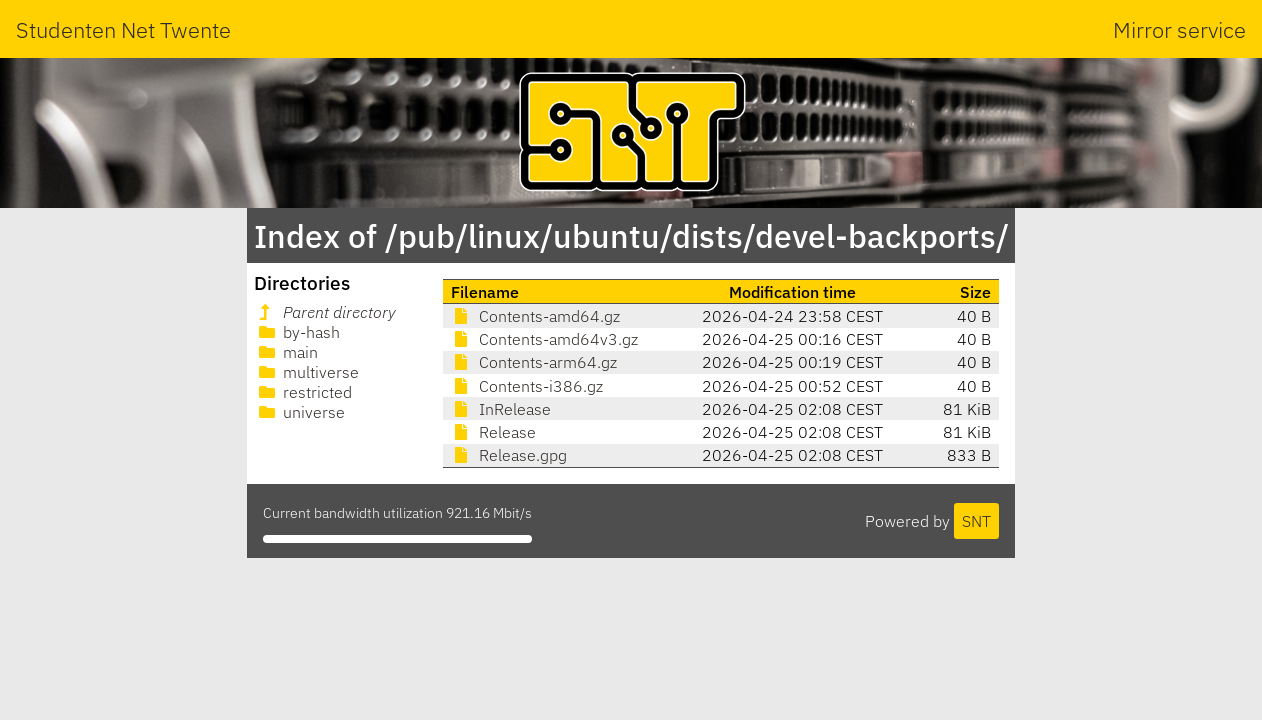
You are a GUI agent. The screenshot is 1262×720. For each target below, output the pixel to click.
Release (493, 432)
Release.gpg (509, 455)
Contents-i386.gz (527, 386)
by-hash (297, 332)
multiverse (307, 372)
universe (300, 412)
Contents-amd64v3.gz (544, 339)
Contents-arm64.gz (534, 362)
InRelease (501, 409)
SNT (976, 521)
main (286, 352)
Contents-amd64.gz (535, 316)
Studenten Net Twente (123, 29)
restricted (303, 392)
